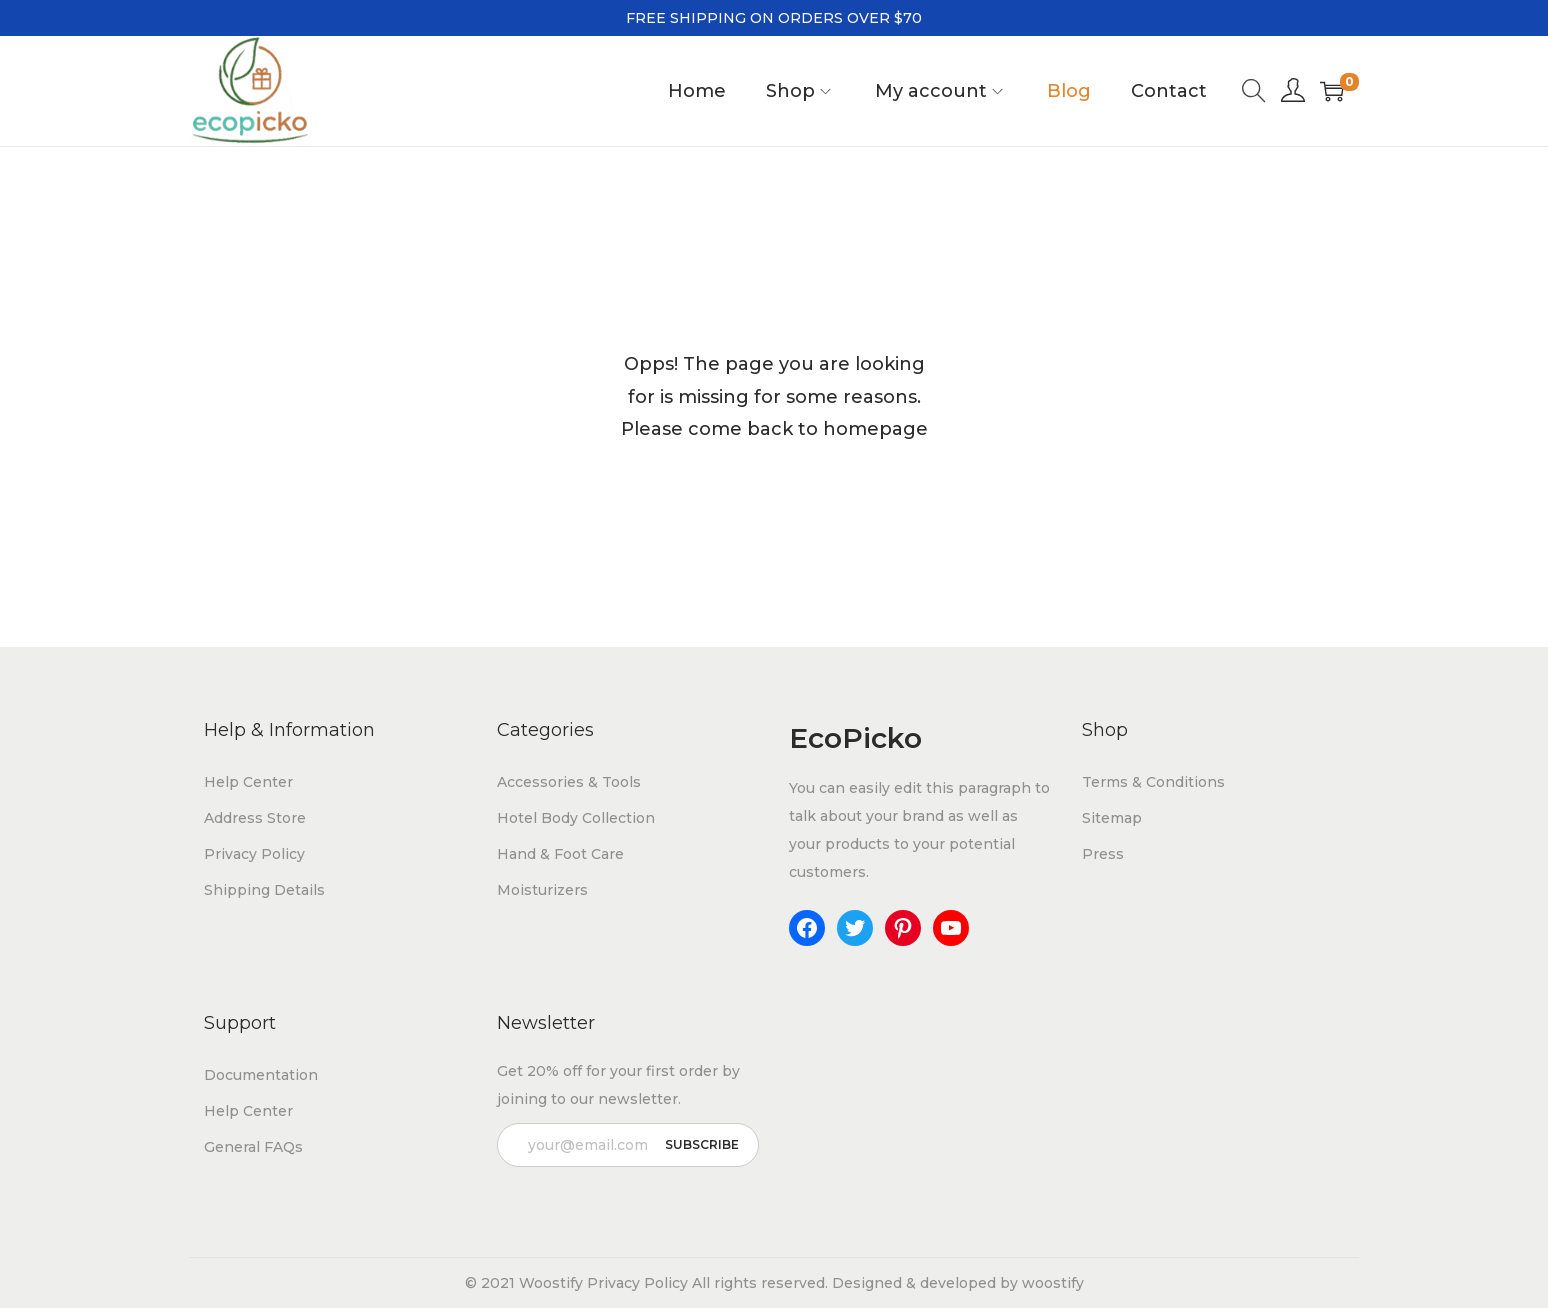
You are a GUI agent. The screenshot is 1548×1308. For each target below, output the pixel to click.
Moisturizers (542, 890)
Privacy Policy (254, 854)
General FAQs (253, 1147)
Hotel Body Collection (576, 818)
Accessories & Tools (569, 782)
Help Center (248, 782)
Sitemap (1112, 818)
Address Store (255, 818)
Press (1103, 854)
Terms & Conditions (1153, 782)
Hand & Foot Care (560, 854)
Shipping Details (264, 890)
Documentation (261, 1075)
